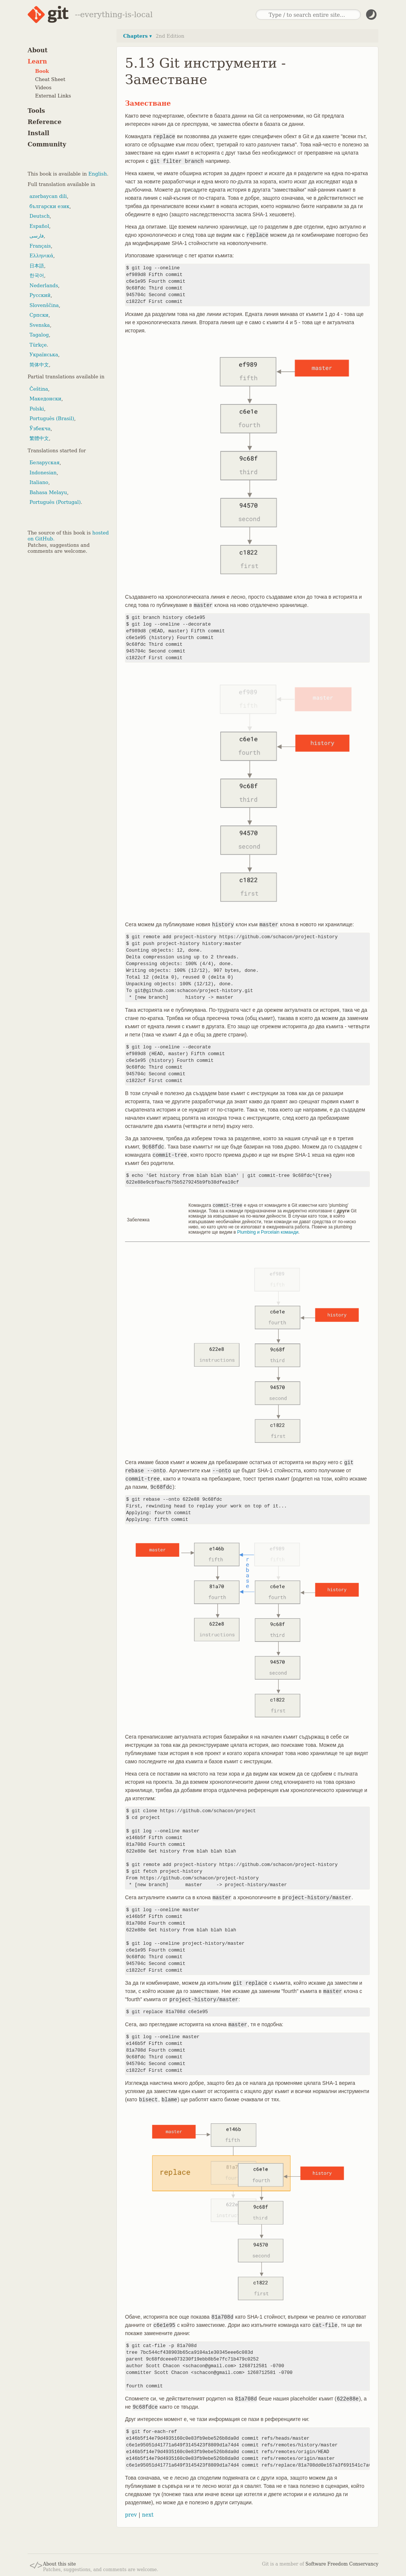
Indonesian (43, 472)
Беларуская (44, 462)
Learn (37, 61)
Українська (43, 354)
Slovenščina (44, 305)
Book (42, 71)
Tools (36, 110)
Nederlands (43, 285)
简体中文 (39, 365)
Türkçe (38, 345)
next (147, 2514)
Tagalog (39, 335)
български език (49, 206)
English (97, 174)
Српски (39, 315)
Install (38, 133)
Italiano (38, 482)
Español (39, 226)
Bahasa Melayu (48, 492)
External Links (53, 96)
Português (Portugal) (55, 502)
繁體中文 (39, 438)
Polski (36, 409)
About (37, 50)
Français (40, 246)
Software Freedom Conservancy (342, 2563)
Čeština (38, 389)
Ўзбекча (39, 428)
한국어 (36, 275)
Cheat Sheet (50, 79)
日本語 (36, 266)
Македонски (45, 399)
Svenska (39, 325)
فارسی (36, 236)
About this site (59, 2563)
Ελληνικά (41, 255)
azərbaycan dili (48, 196)
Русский (39, 295)
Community (47, 144)
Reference (45, 121)
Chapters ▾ (137, 36)
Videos (43, 87)
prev (131, 2514)
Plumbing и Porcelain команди (268, 1231)
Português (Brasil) (51, 418)
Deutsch (39, 216)
